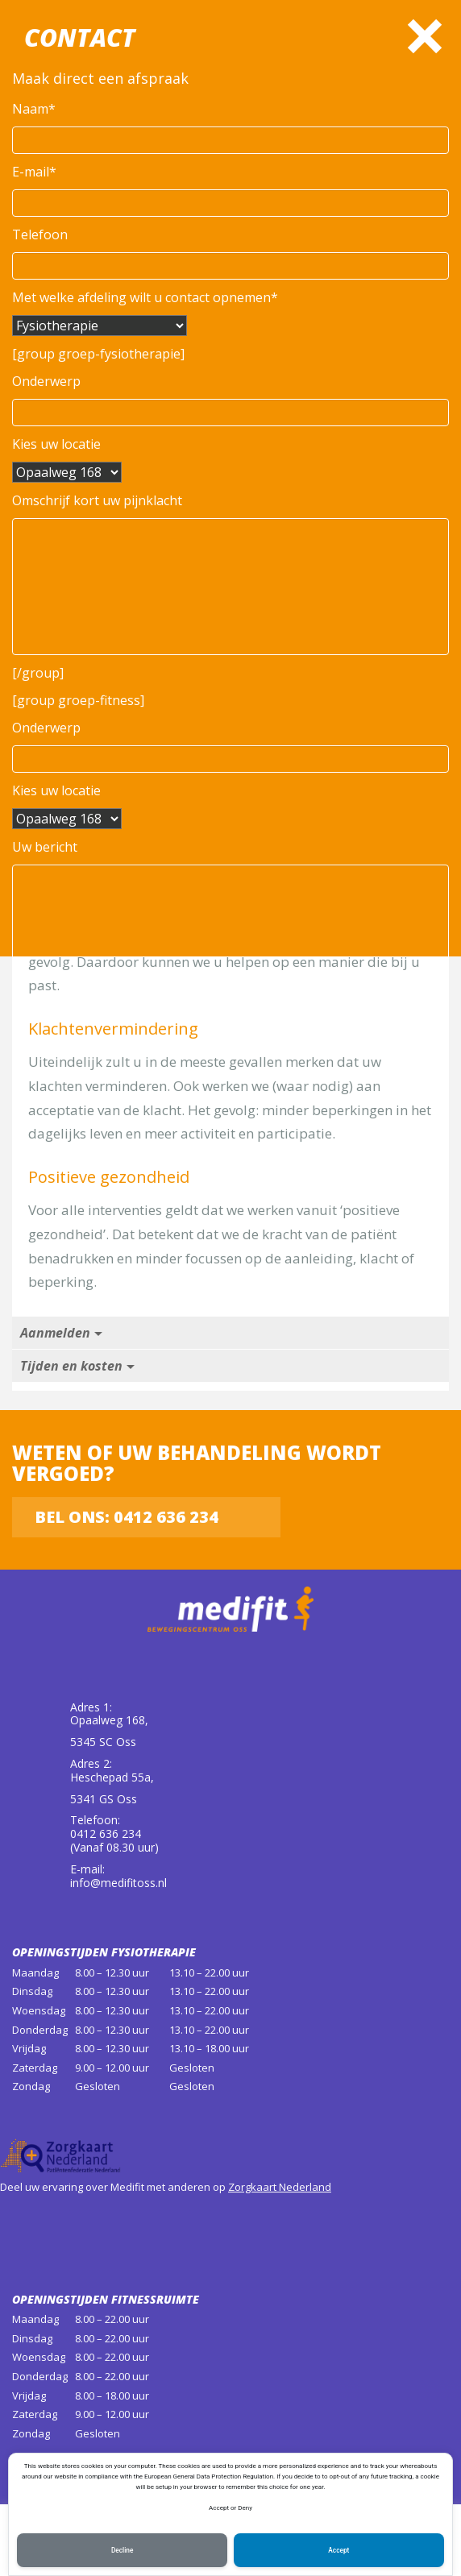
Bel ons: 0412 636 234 (126, 1517)
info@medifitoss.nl (118, 1882)
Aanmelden (55, 1333)
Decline (122, 2549)
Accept (339, 2549)
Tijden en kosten (71, 1366)
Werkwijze (51, 720)
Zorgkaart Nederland (279, 2187)
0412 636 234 (194, 619)
